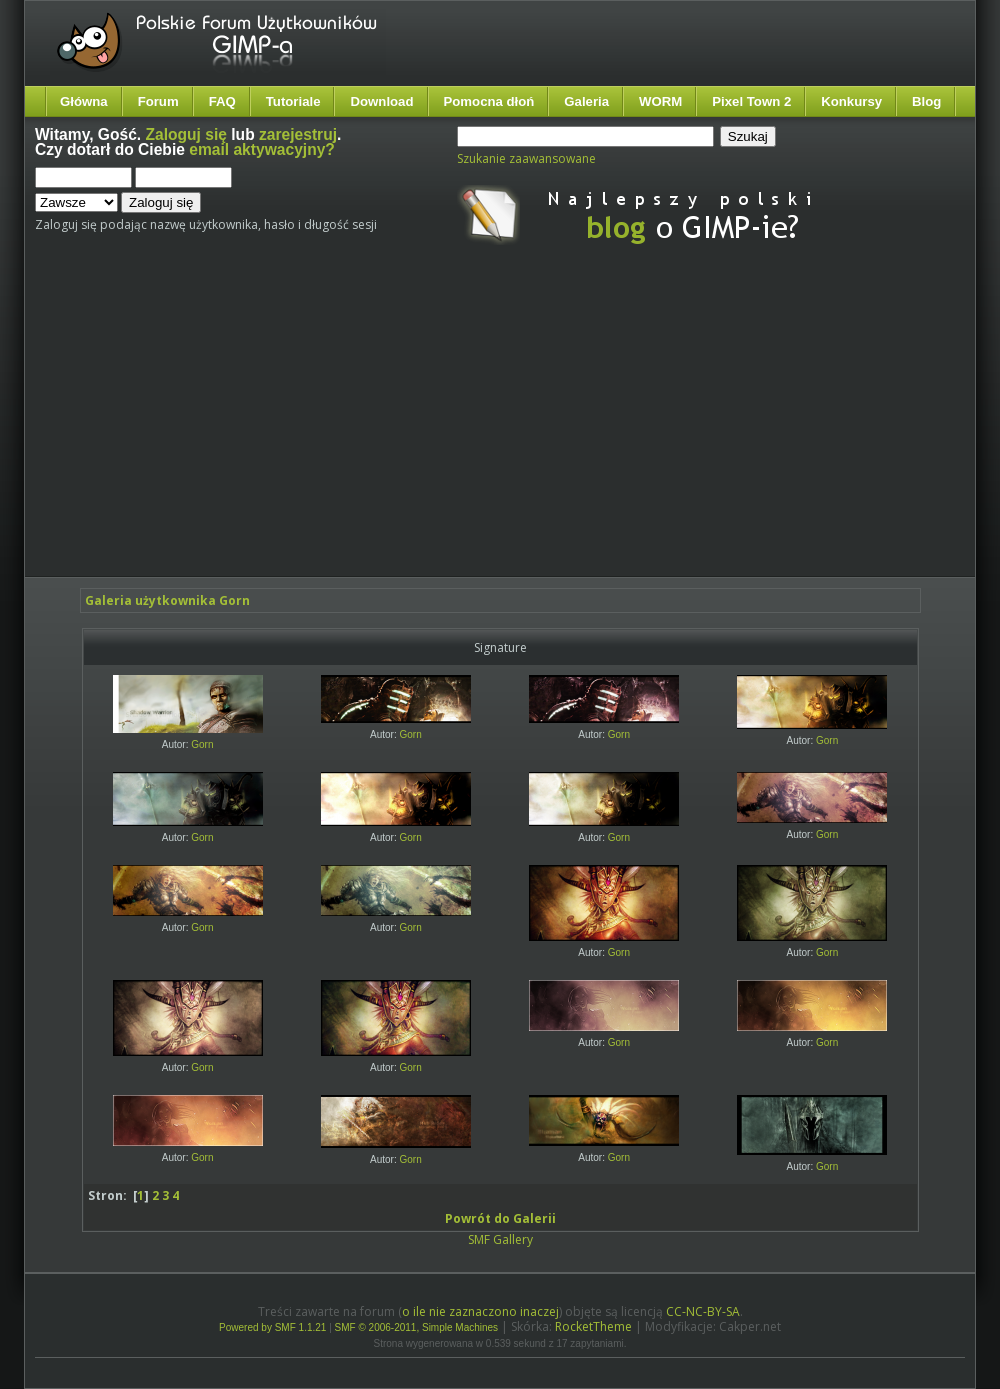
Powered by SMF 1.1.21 (272, 1327)
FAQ (222, 101)
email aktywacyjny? (262, 149)
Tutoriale (293, 101)
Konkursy (851, 101)
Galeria (586, 101)
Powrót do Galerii (500, 1218)
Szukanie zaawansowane (526, 158)
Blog (926, 101)
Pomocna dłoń (489, 101)
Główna (84, 101)
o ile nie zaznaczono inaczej (480, 1311)
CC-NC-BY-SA (703, 1311)
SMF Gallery (500, 1239)
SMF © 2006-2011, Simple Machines (417, 1327)
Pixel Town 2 (751, 101)
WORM (660, 101)
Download (381, 101)
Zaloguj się (186, 134)
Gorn (202, 744)
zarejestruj (298, 134)
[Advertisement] (401, 428)
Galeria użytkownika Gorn (167, 600)
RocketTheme (593, 1326)
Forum (158, 101)
